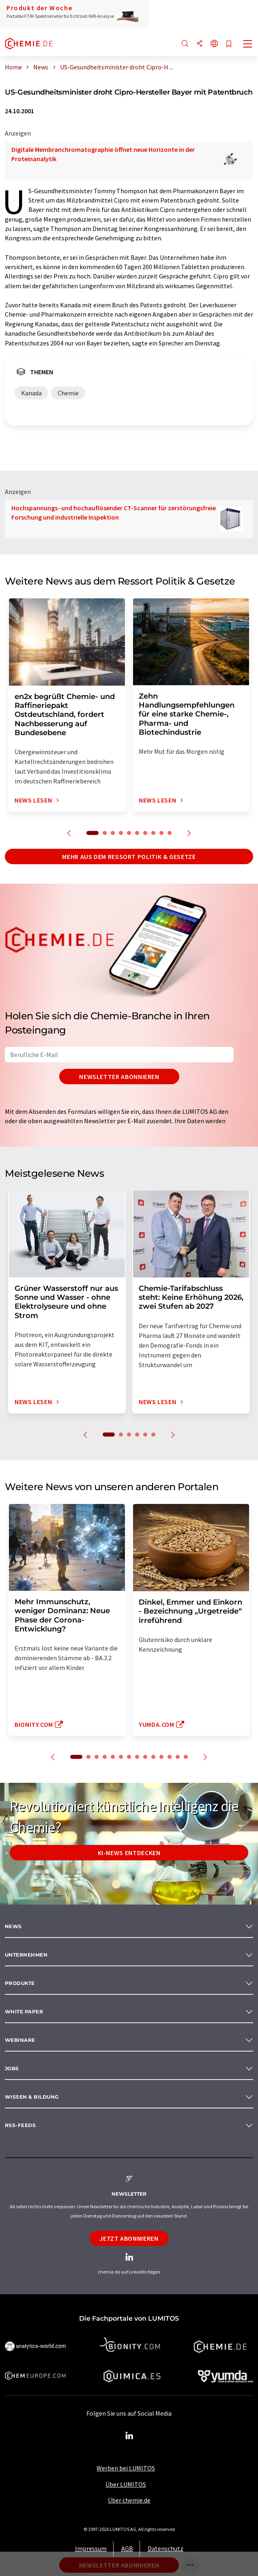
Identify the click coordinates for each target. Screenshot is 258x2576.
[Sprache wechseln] (214, 44)
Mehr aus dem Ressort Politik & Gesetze (129, 856)
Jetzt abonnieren (128, 2238)
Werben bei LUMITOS (126, 2468)
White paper (24, 2012)
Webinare (20, 2040)
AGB (127, 2548)
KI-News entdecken (129, 1853)
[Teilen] (199, 44)
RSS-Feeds (20, 2125)
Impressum (91, 2548)
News (13, 1926)
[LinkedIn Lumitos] (129, 2436)
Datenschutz (165, 2548)
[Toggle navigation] (248, 44)
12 (170, 1757)
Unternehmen (26, 1955)
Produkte (20, 1983)
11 (161, 1757)
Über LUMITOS (125, 2484)
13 (178, 1757)
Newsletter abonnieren (119, 1076)
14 (186, 1757)
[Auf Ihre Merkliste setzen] (228, 44)
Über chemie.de (129, 2500)
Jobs (12, 2068)
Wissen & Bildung (32, 2097)
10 (170, 833)
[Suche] (185, 44)
